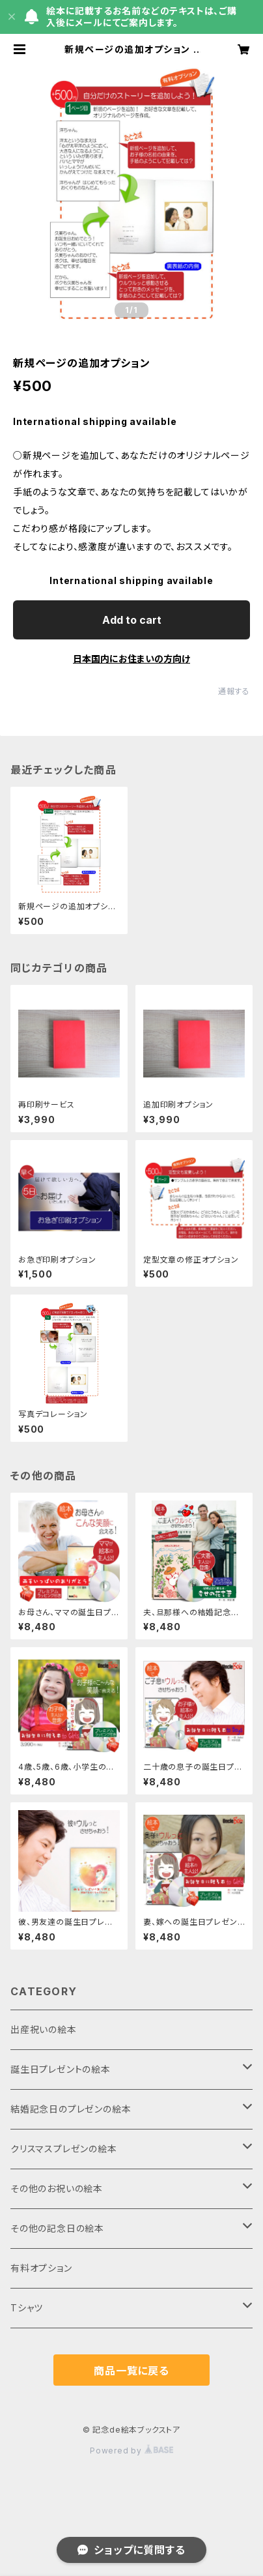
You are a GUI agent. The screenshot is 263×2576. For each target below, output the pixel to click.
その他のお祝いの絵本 (56, 2188)
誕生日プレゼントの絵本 (60, 2069)
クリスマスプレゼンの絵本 (63, 2148)
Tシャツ (26, 2307)
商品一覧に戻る (131, 2370)
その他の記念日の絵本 (57, 2228)
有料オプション (41, 2268)
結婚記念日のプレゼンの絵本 (70, 2109)
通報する (234, 691)
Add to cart (131, 619)
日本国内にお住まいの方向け (131, 658)
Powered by (131, 2450)
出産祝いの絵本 (43, 2029)
